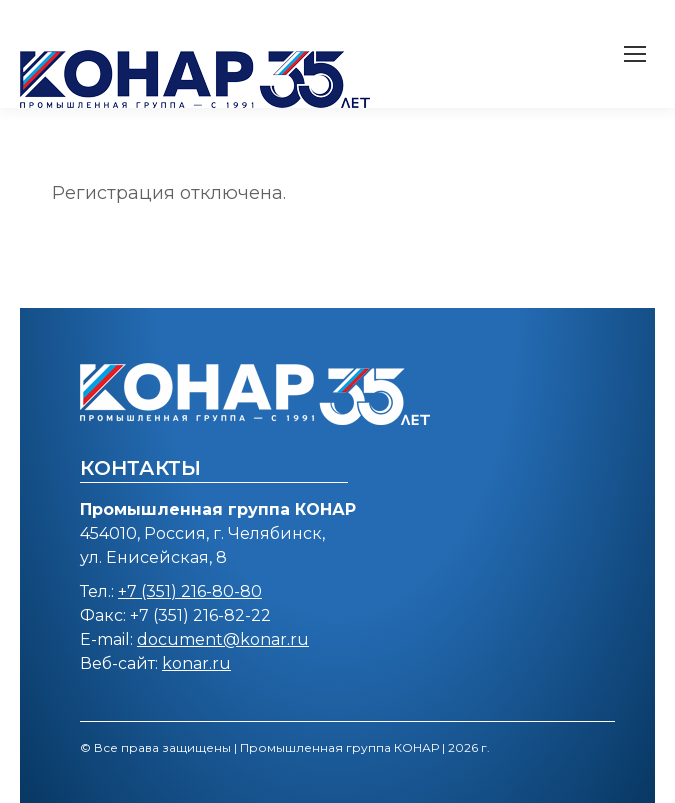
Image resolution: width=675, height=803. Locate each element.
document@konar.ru (223, 639)
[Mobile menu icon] (635, 54)
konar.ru (196, 663)
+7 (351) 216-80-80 (190, 591)
